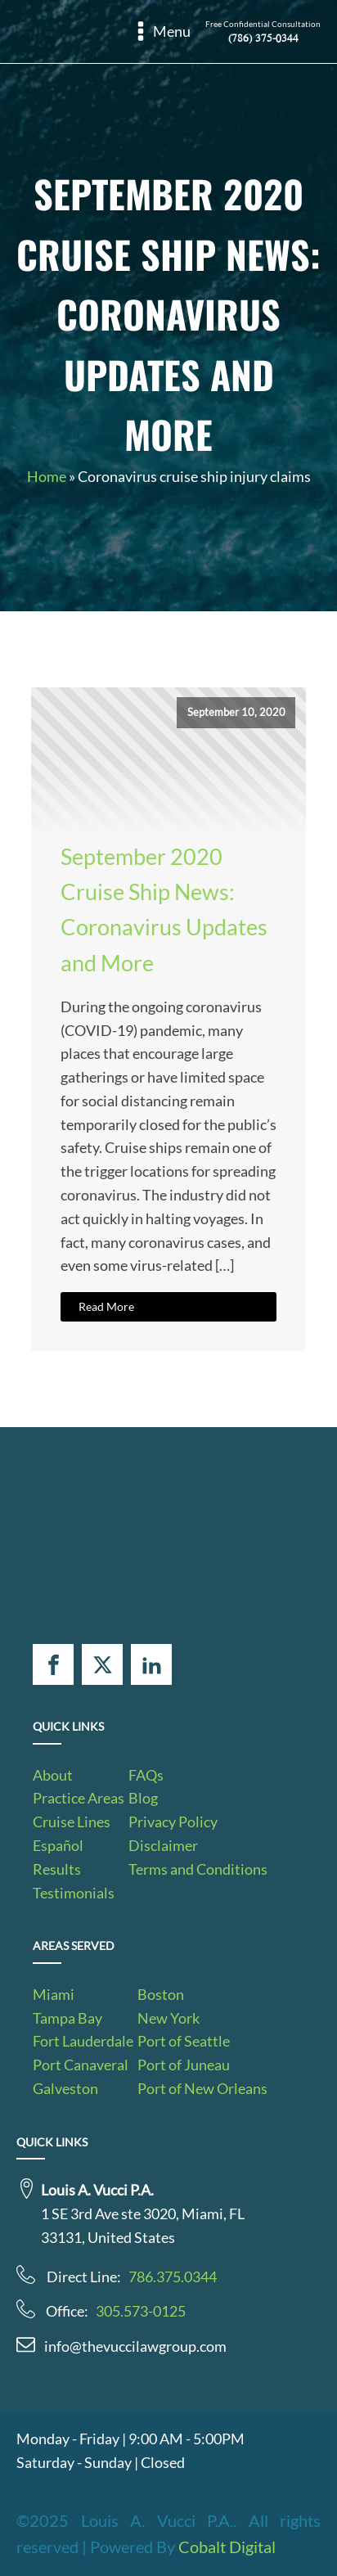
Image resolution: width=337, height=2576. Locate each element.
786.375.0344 (172, 2277)
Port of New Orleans (202, 2088)
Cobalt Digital (227, 2546)
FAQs (146, 1775)
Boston (160, 1994)
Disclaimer (163, 1845)
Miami (53, 1994)
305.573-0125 (141, 2311)
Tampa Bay (67, 2018)
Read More (106, 1306)
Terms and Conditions (197, 1869)
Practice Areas (78, 1798)
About (53, 1775)
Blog (143, 1798)
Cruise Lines (71, 1822)
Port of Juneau (183, 2065)
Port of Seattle (183, 2041)
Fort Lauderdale (83, 2041)
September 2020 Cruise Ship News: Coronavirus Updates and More (164, 909)
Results (57, 1869)
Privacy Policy (173, 1822)
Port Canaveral (80, 2065)
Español (58, 1845)
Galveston (65, 2088)
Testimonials (74, 1893)
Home (46, 476)
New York (168, 2018)
